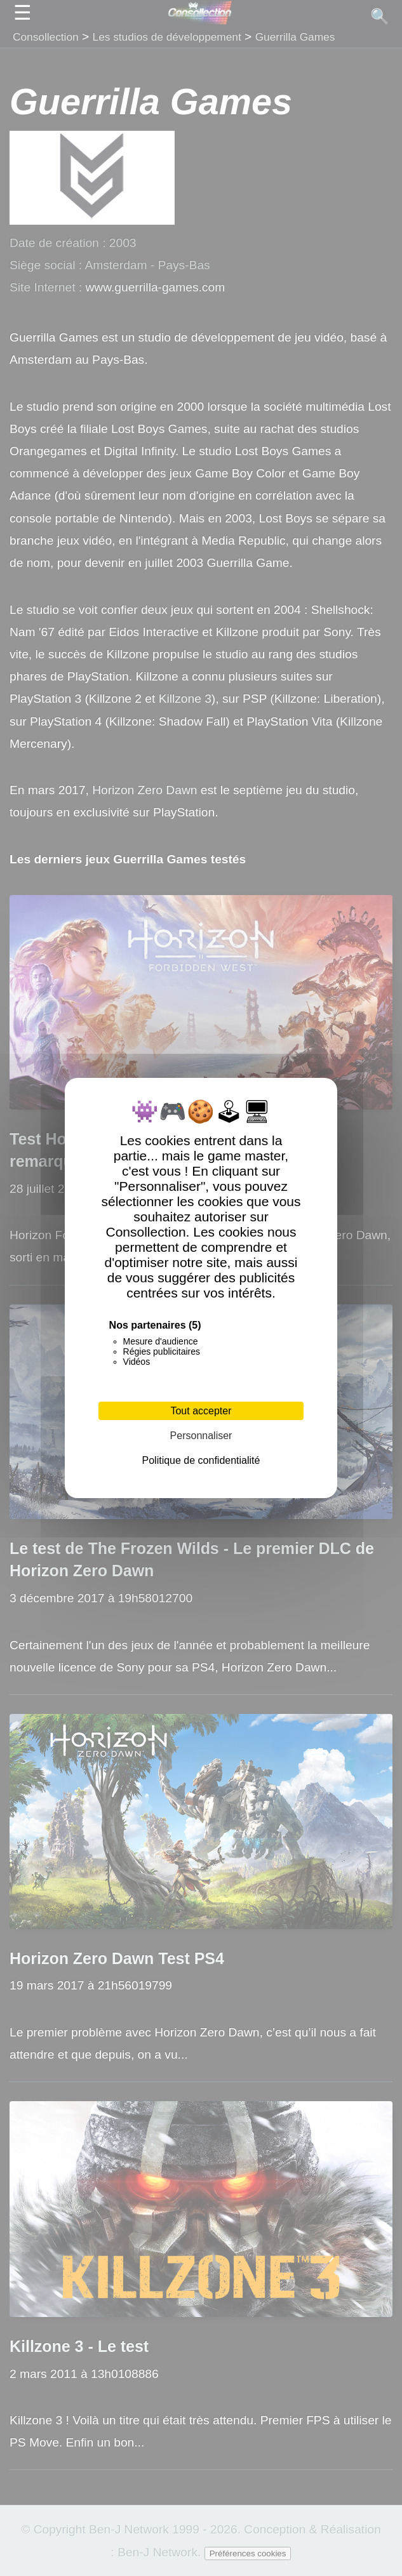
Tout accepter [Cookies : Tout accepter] (200, 1410)
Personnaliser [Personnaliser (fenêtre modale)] (201, 1435)
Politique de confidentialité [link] (201, 1460)
